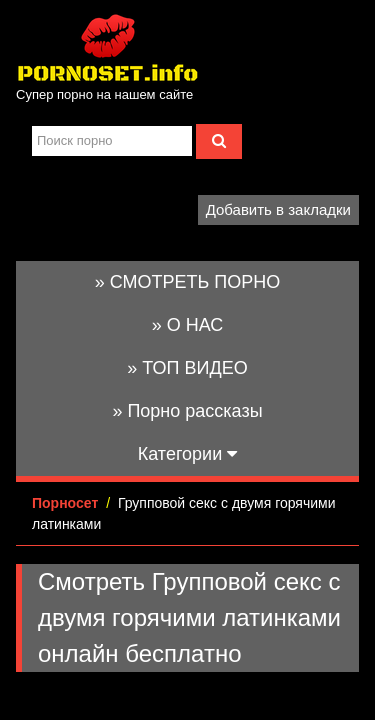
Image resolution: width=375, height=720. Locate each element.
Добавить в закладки (278, 209)
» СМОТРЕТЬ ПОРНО (188, 282)
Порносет (65, 503)
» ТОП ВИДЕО (187, 368)
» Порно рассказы (187, 411)
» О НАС (188, 325)
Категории (187, 454)
